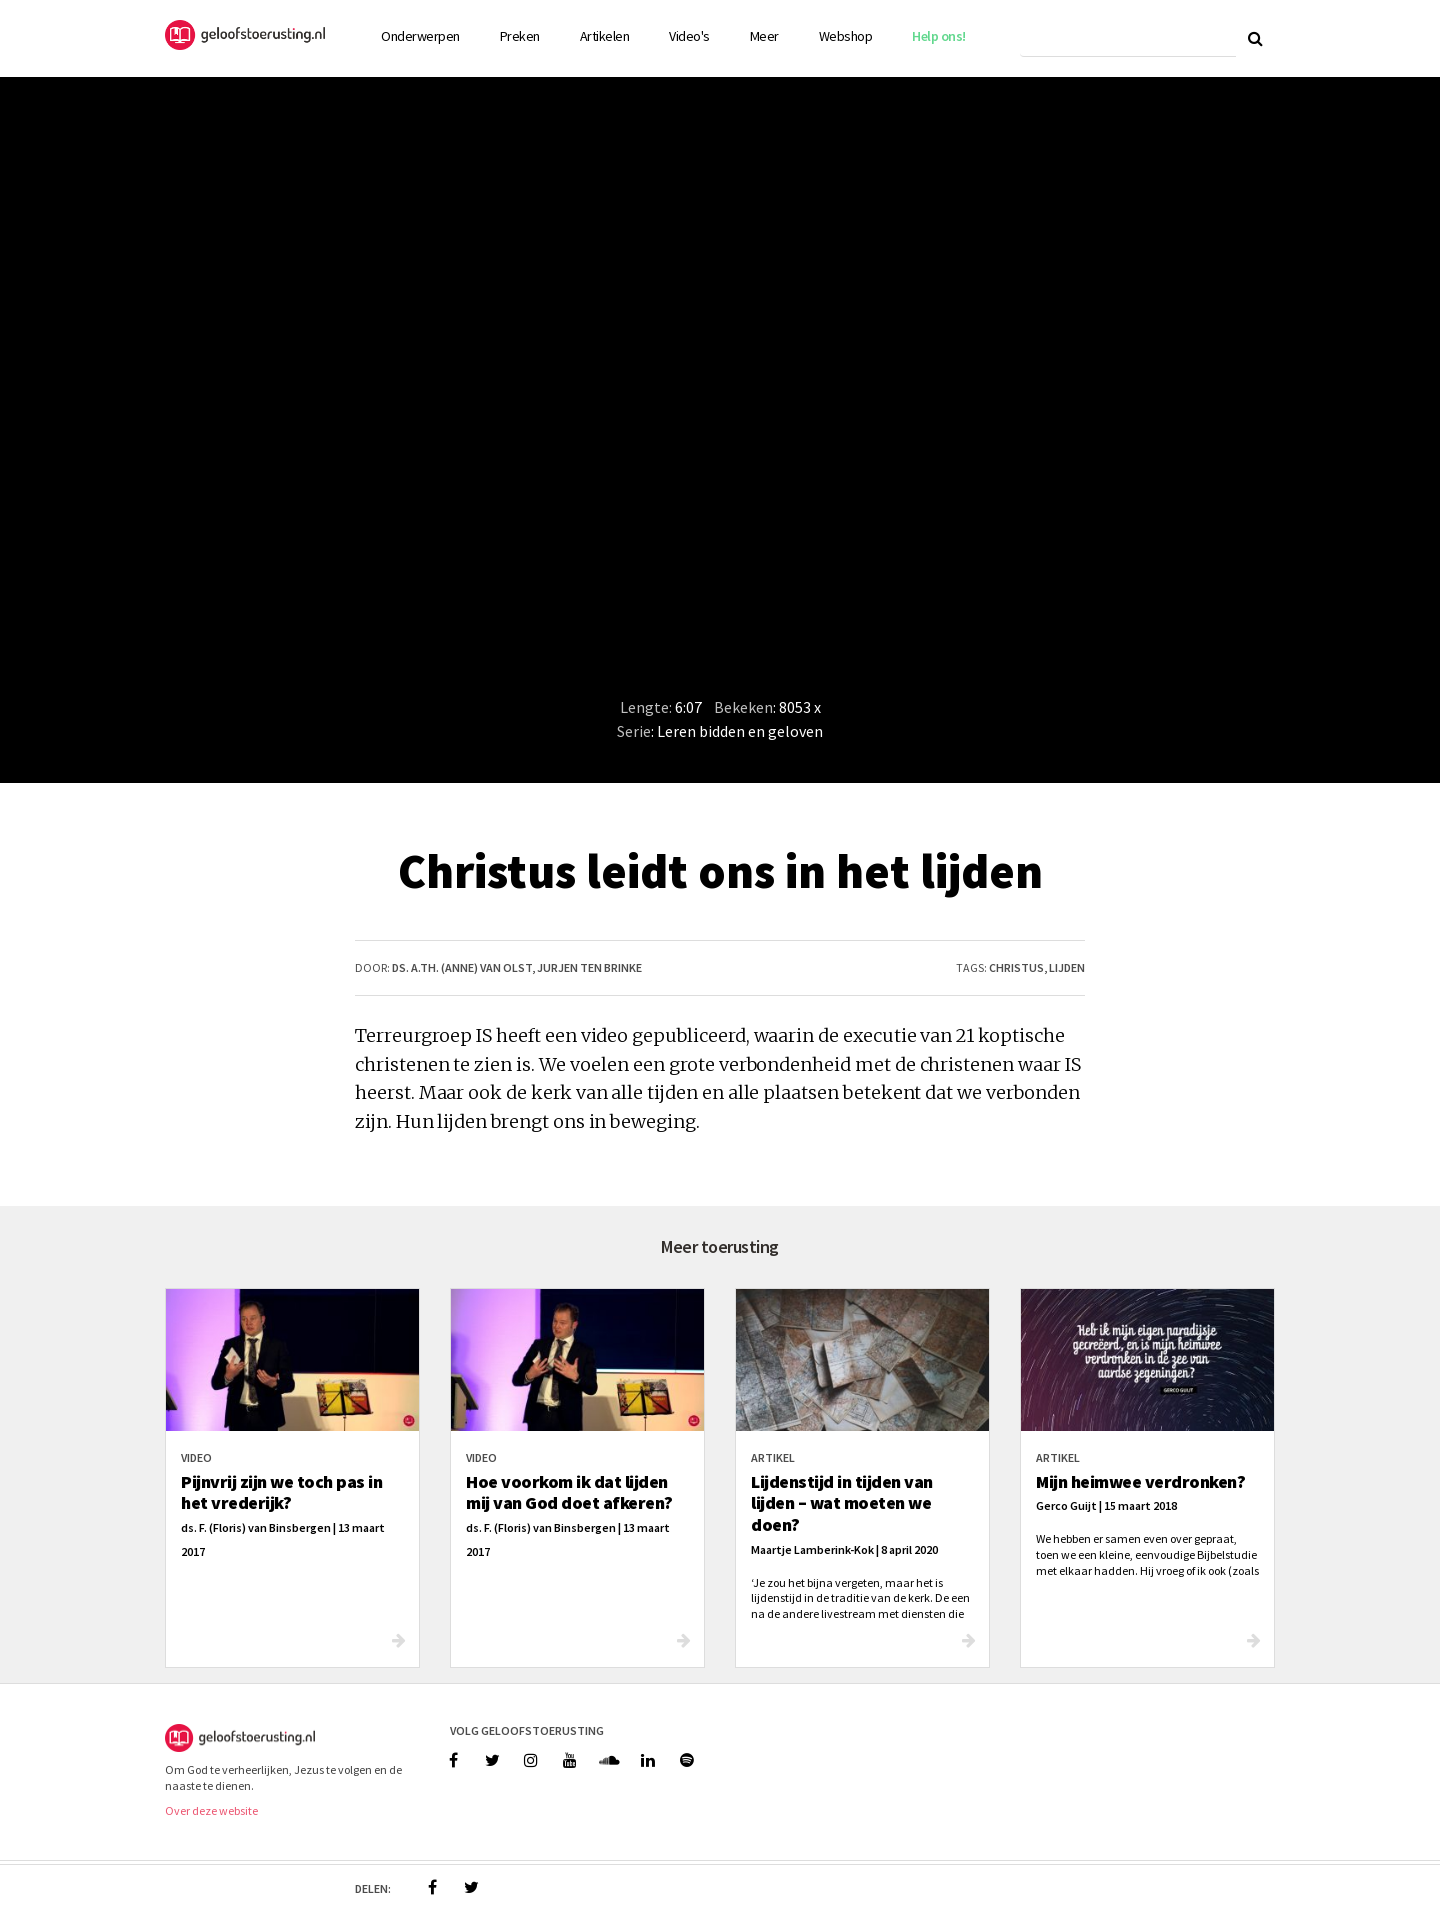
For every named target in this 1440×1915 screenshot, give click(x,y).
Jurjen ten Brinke (589, 967)
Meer (764, 36)
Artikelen (605, 36)
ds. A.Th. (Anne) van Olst (462, 967)
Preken (520, 36)
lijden (1067, 967)
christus (1016, 967)
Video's (689, 36)
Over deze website (211, 1810)
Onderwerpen (420, 36)
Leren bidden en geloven (740, 731)
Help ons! (939, 36)
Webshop (846, 36)
